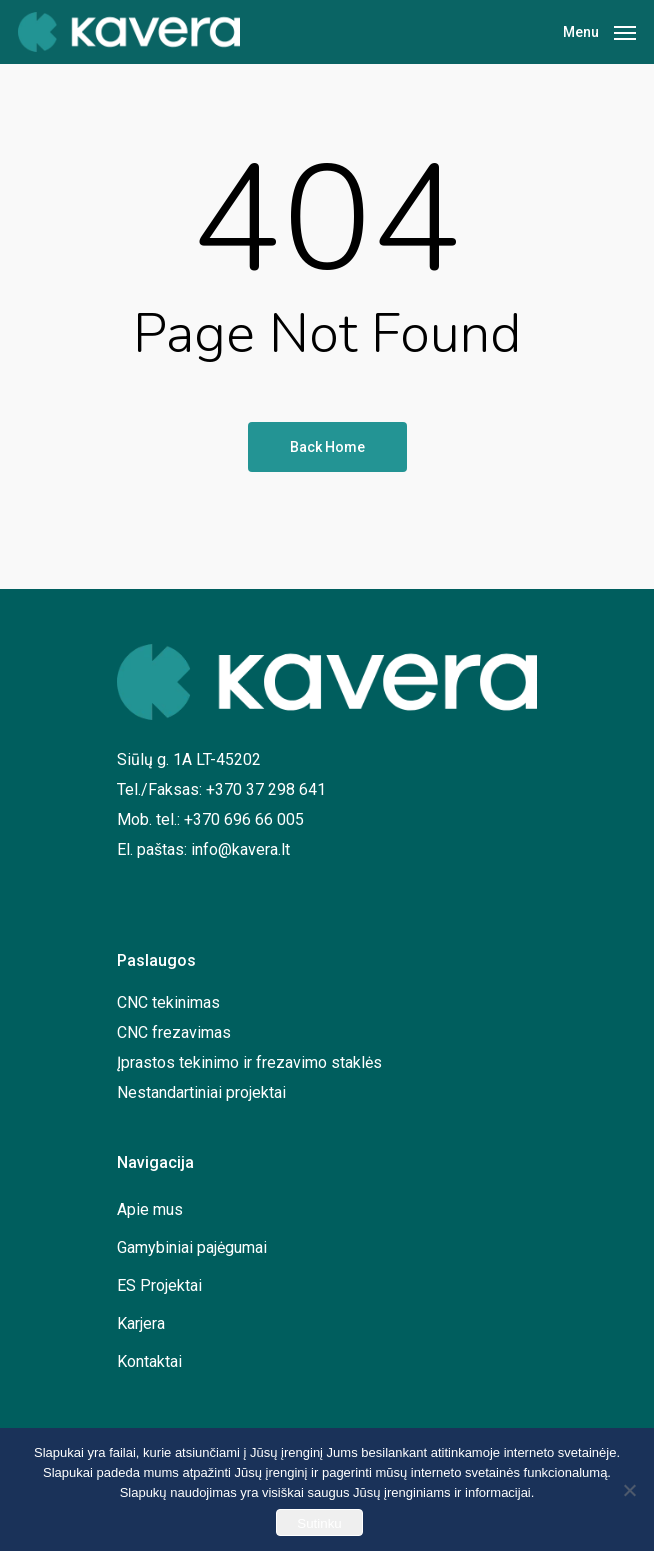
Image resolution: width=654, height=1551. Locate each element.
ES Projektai (159, 1285)
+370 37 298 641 (266, 789)
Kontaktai (149, 1361)
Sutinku (319, 1523)
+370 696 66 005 (244, 819)
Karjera (141, 1323)
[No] (629, 1490)
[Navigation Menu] (599, 30)
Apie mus (150, 1209)
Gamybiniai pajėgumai (192, 1247)
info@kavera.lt (240, 849)
